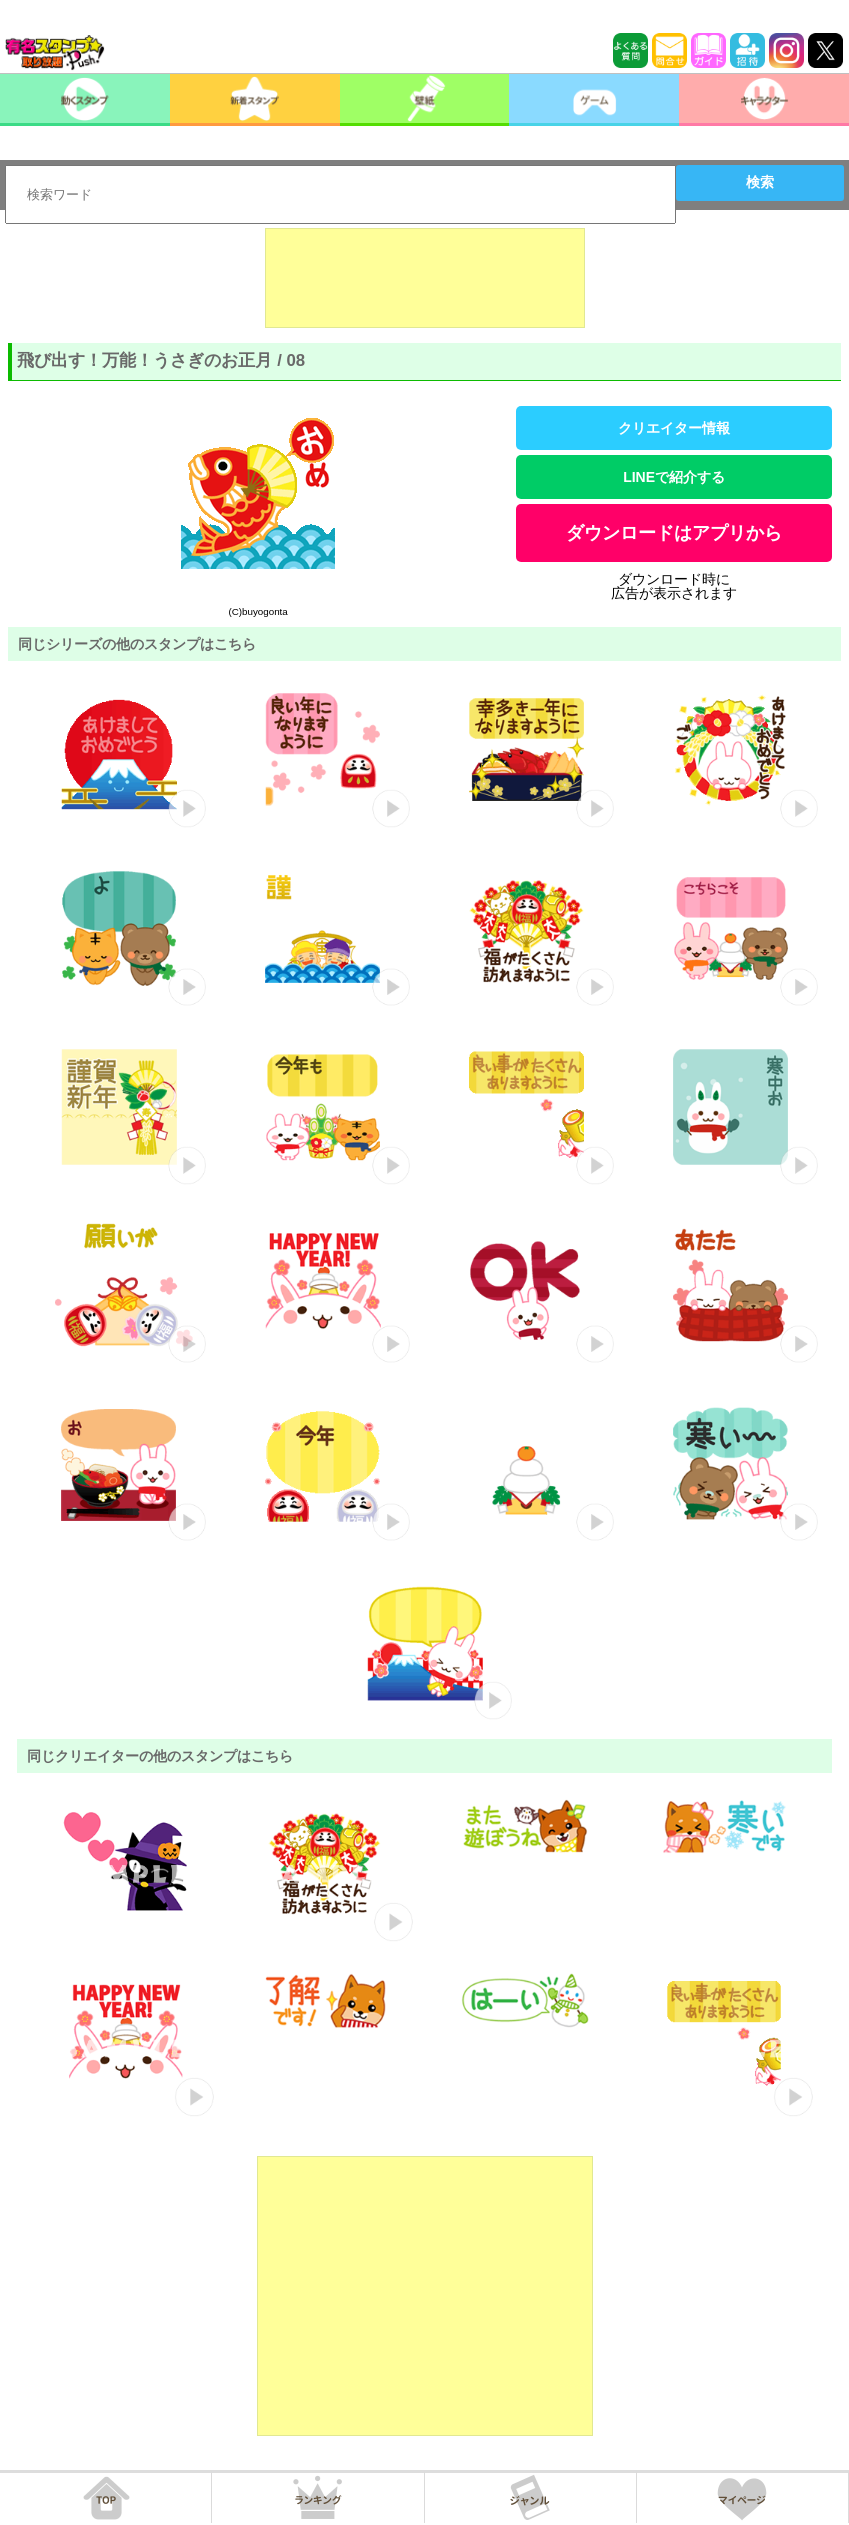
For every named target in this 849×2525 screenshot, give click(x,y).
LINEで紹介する (674, 477)
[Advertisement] (425, 278)
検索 (760, 182)
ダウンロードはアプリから (674, 533)
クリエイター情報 (674, 428)
